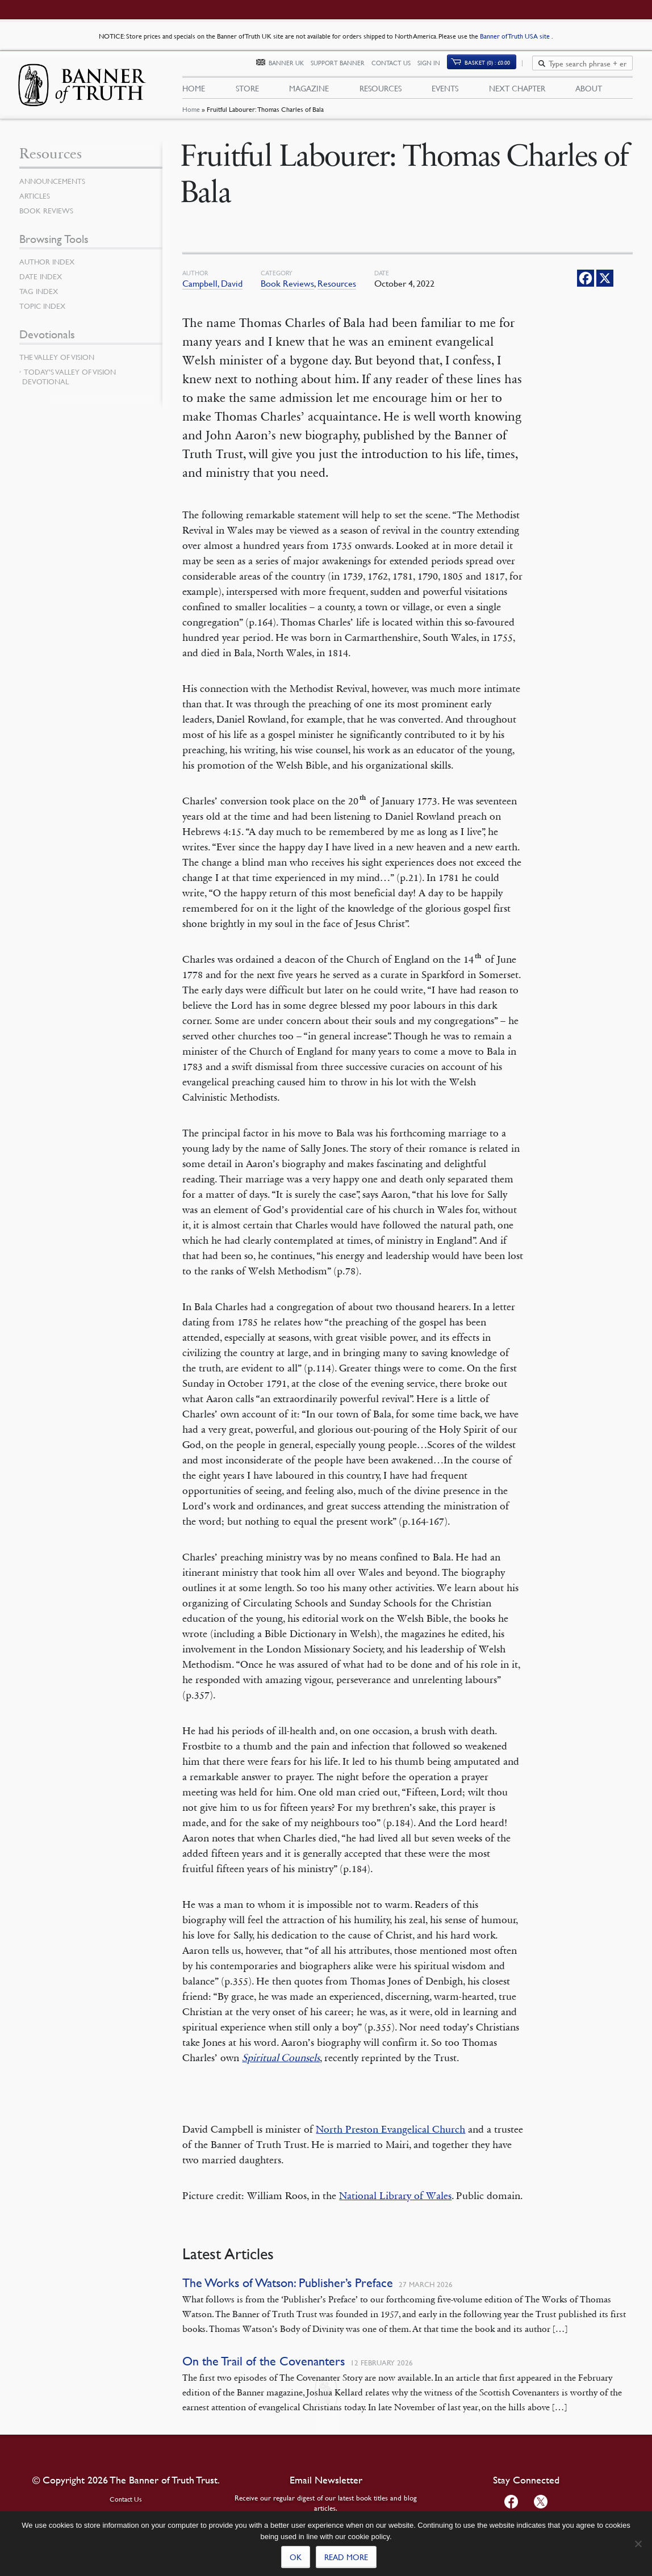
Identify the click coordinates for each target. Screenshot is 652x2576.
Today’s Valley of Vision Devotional (69, 383)
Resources (381, 91)
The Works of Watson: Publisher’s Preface (287, 2290)
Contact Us (397, 66)
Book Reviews (287, 290)
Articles (35, 202)
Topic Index (44, 312)
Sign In (435, 66)
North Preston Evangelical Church (390, 2136)
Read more (346, 2557)
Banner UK (292, 66)
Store (247, 91)
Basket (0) (493, 66)
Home (191, 116)
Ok (296, 2557)
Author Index (48, 268)
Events (445, 91)
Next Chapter (517, 91)
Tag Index (39, 298)
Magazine (309, 91)
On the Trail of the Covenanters (263, 2368)
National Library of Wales (395, 2202)
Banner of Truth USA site (515, 36)
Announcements (54, 187)
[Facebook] (585, 284)
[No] (637, 2543)
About (588, 91)
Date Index (42, 283)
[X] (604, 284)
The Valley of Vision (59, 363)
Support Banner (344, 66)
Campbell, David (212, 290)
